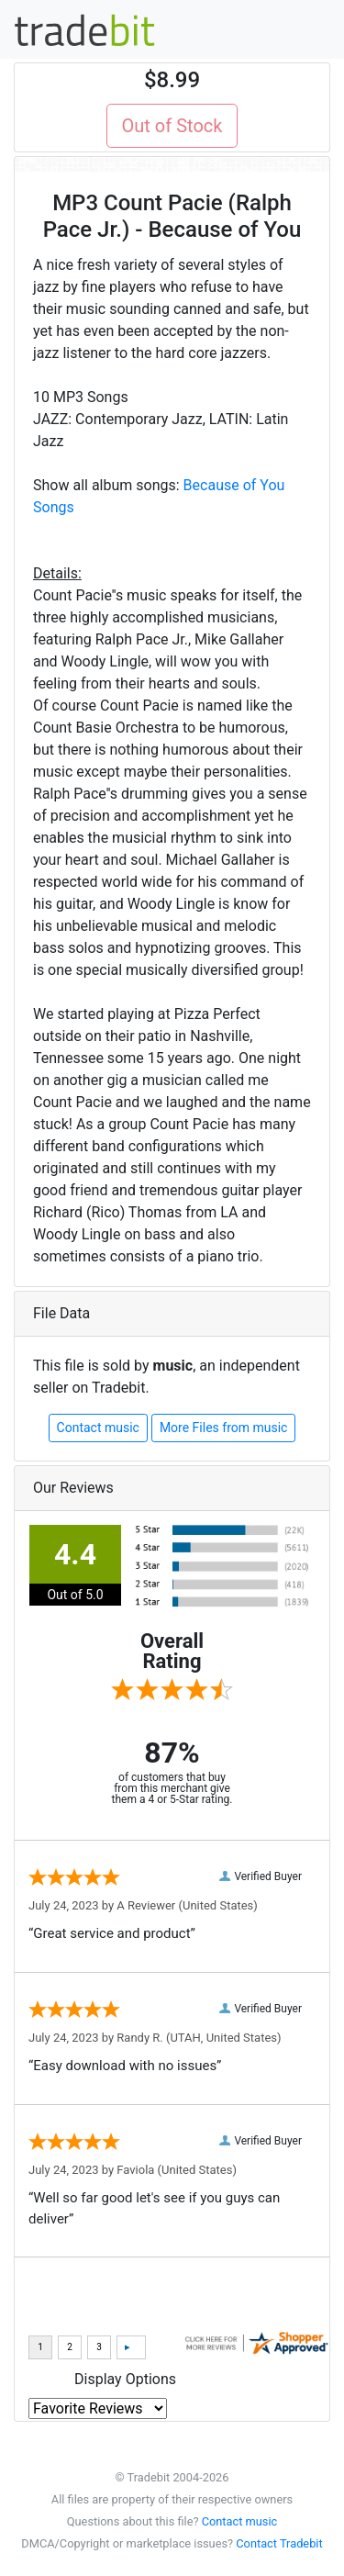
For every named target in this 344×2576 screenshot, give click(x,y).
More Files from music (224, 1427)
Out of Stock (172, 126)
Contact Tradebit (279, 2543)
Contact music (98, 1427)
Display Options (125, 2379)
